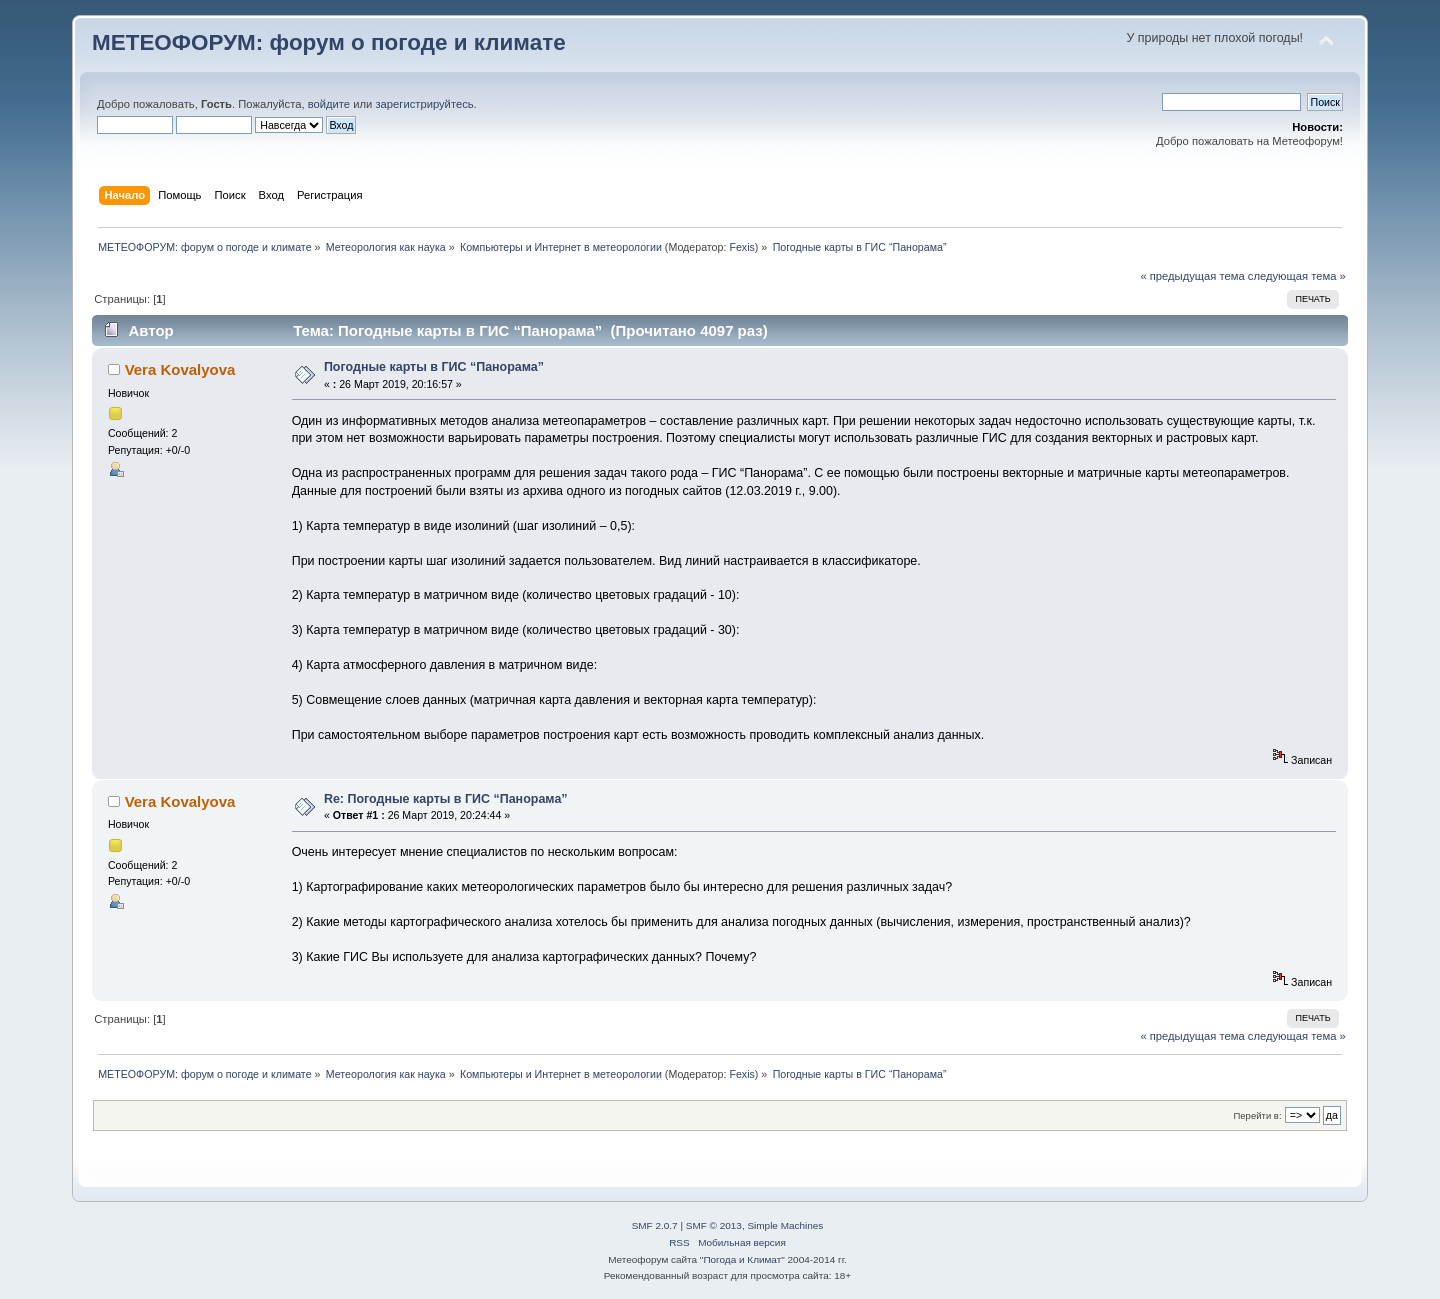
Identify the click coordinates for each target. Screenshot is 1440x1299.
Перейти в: (1257, 1115)
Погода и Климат (742, 1259)
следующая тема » (1297, 276)
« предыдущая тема (1192, 276)
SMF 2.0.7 (655, 1225)
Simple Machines (785, 1225)
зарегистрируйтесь (424, 104)
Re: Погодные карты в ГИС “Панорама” (446, 799)
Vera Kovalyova (180, 369)
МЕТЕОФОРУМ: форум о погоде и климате (329, 42)
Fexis (741, 247)
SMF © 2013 (714, 1225)
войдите (329, 104)
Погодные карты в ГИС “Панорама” (434, 367)
